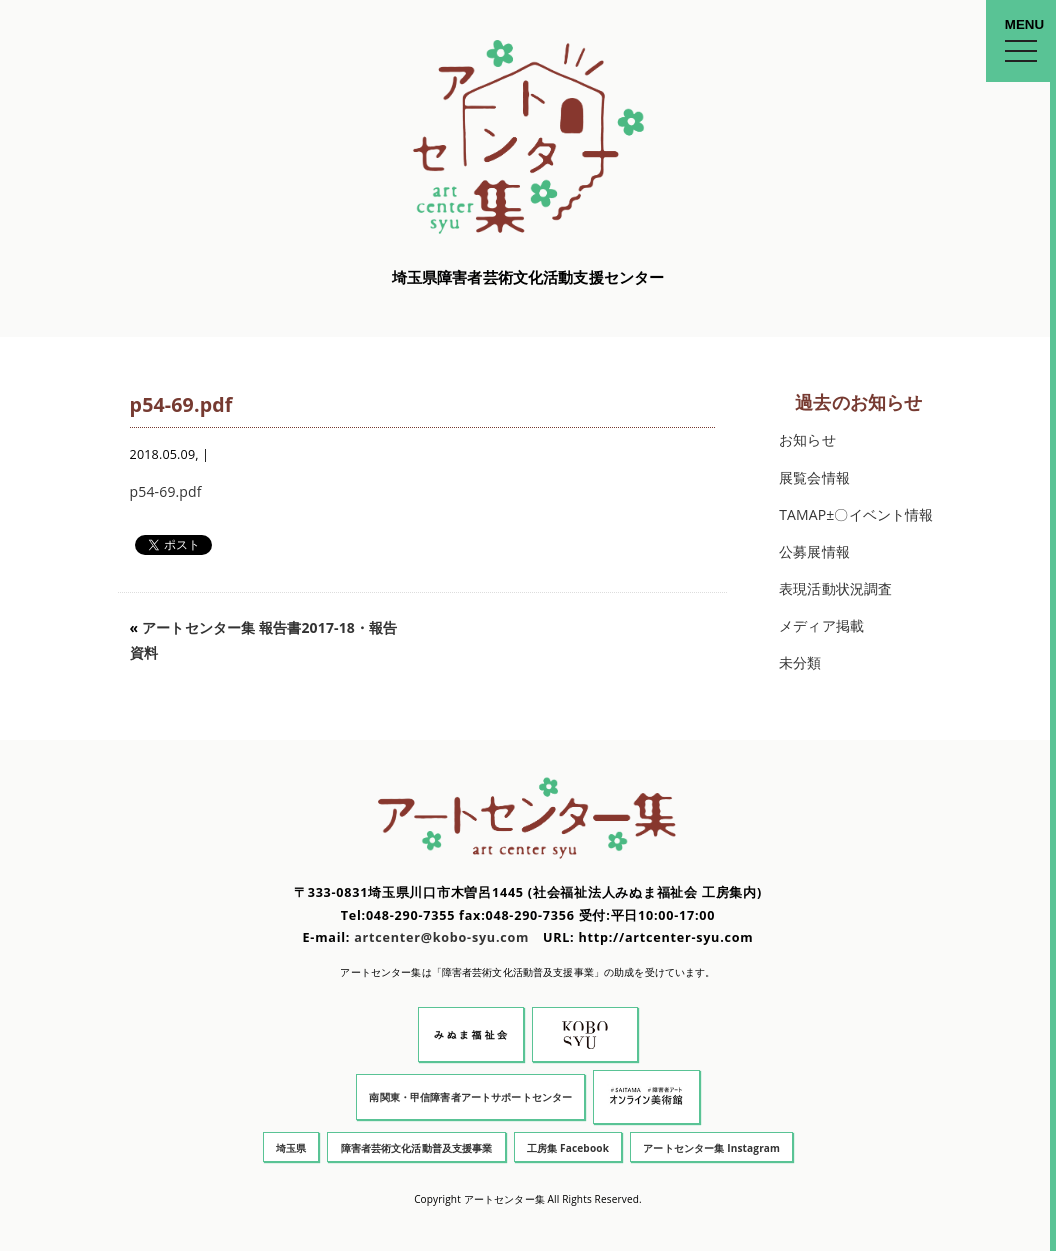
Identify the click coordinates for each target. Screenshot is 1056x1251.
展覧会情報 (814, 477)
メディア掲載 (821, 625)
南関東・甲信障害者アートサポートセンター (470, 1097)
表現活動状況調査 (835, 588)
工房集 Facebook (568, 1148)
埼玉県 (291, 1148)
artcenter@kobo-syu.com (441, 937)
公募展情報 (814, 551)
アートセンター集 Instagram (711, 1148)
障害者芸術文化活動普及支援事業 (417, 1148)
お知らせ (807, 439)
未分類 (800, 662)
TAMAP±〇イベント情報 (856, 514)
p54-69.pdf (166, 491)
